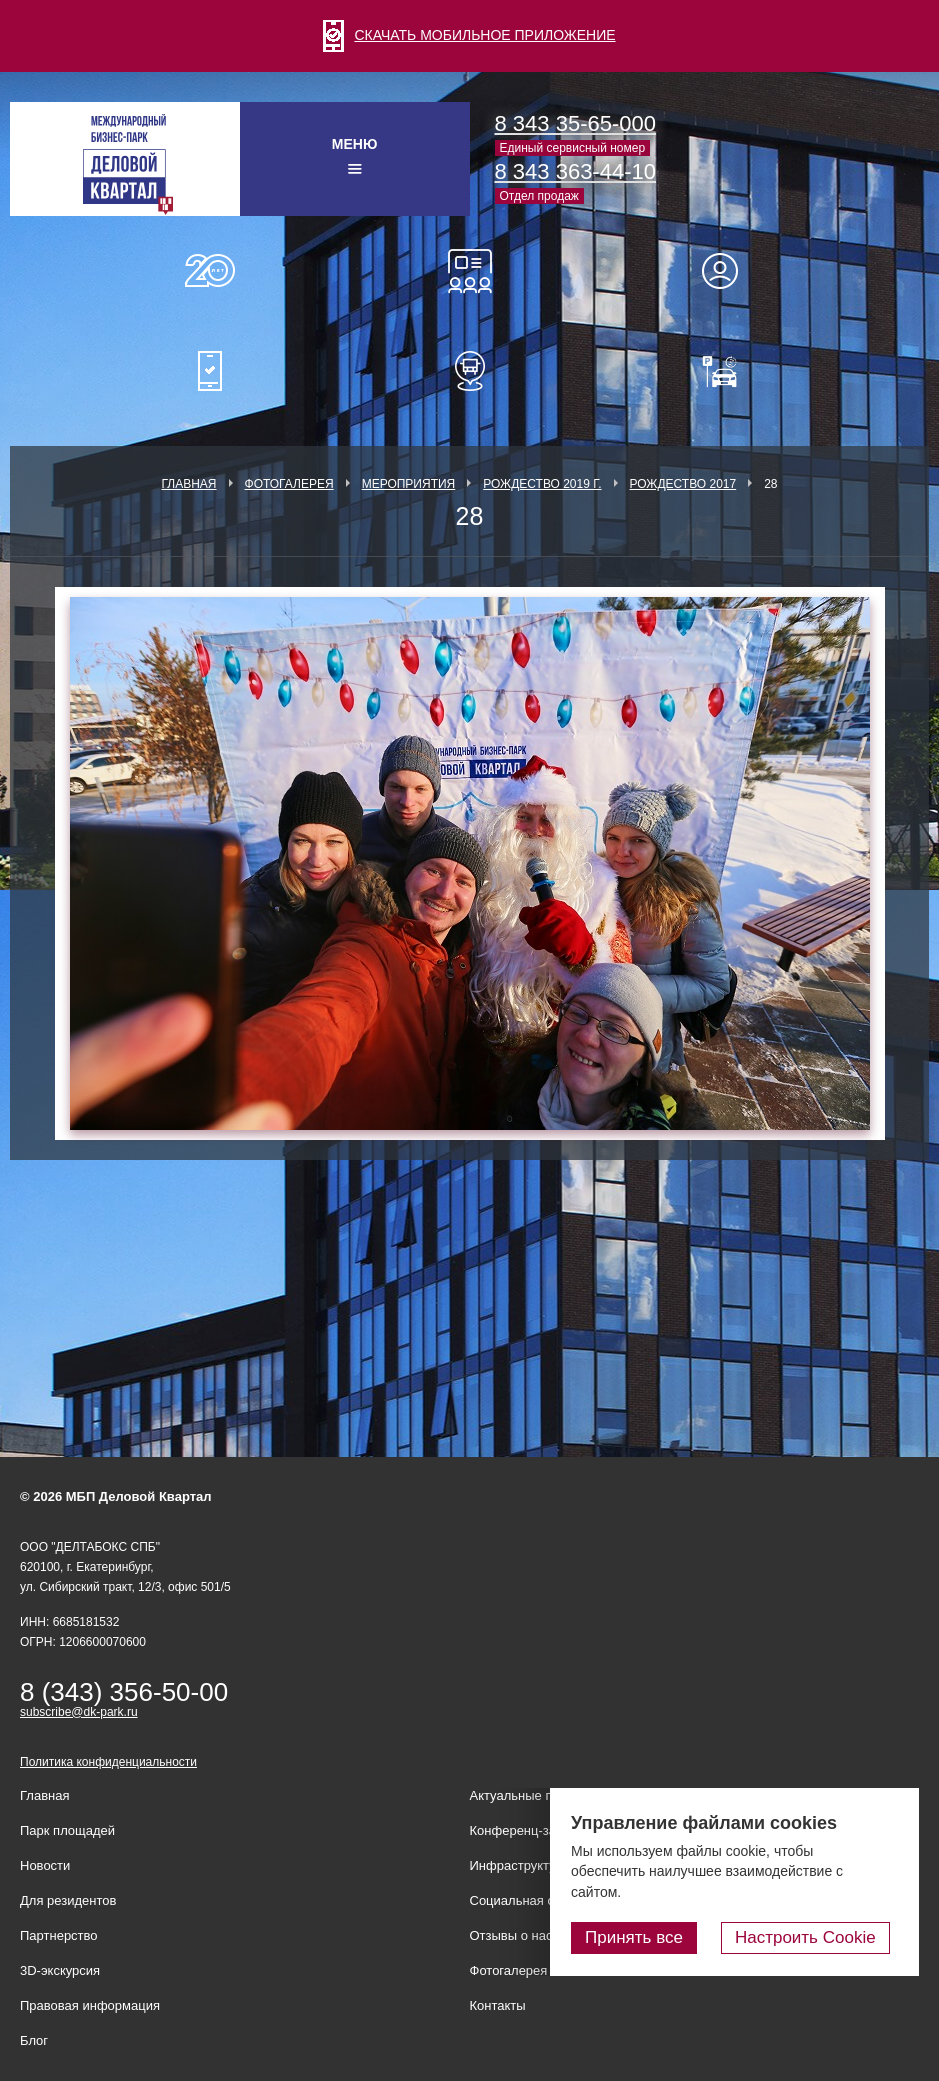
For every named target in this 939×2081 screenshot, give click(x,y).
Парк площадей (67, 1830)
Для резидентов (729, 271)
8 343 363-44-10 (575, 171)
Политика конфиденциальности (108, 1762)
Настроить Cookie (814, 1938)
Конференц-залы (470, 271)
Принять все (652, 1938)
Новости (45, 1865)
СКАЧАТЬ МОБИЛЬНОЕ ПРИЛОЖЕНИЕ (469, 35)
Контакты (498, 2005)
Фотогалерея (289, 484)
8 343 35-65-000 (575, 123)
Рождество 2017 (683, 484)
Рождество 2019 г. (542, 484)
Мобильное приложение (210, 371)
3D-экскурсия (60, 1970)
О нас (210, 271)
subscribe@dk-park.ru (79, 1712)
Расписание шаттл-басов (470, 371)
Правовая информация (90, 2005)
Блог (34, 2040)
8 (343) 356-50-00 (124, 1692)
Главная (188, 484)
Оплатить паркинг (729, 371)
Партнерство (59, 1935)
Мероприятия (409, 484)
